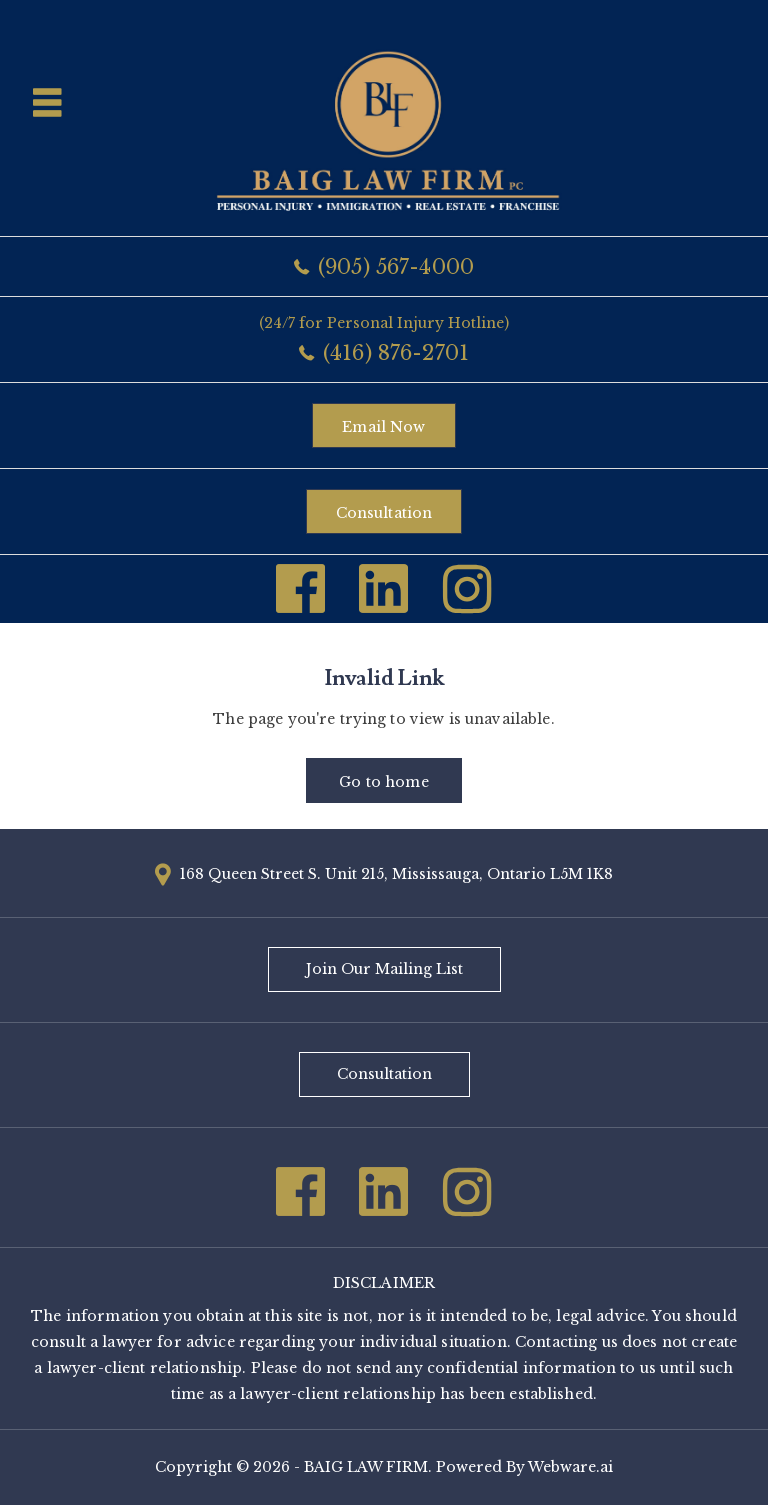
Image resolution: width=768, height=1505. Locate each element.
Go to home (383, 782)
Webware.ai (570, 1467)
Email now (383, 427)
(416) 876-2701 (396, 353)
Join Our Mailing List (384, 969)
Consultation (384, 513)
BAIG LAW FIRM (366, 1467)
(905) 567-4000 (396, 267)
